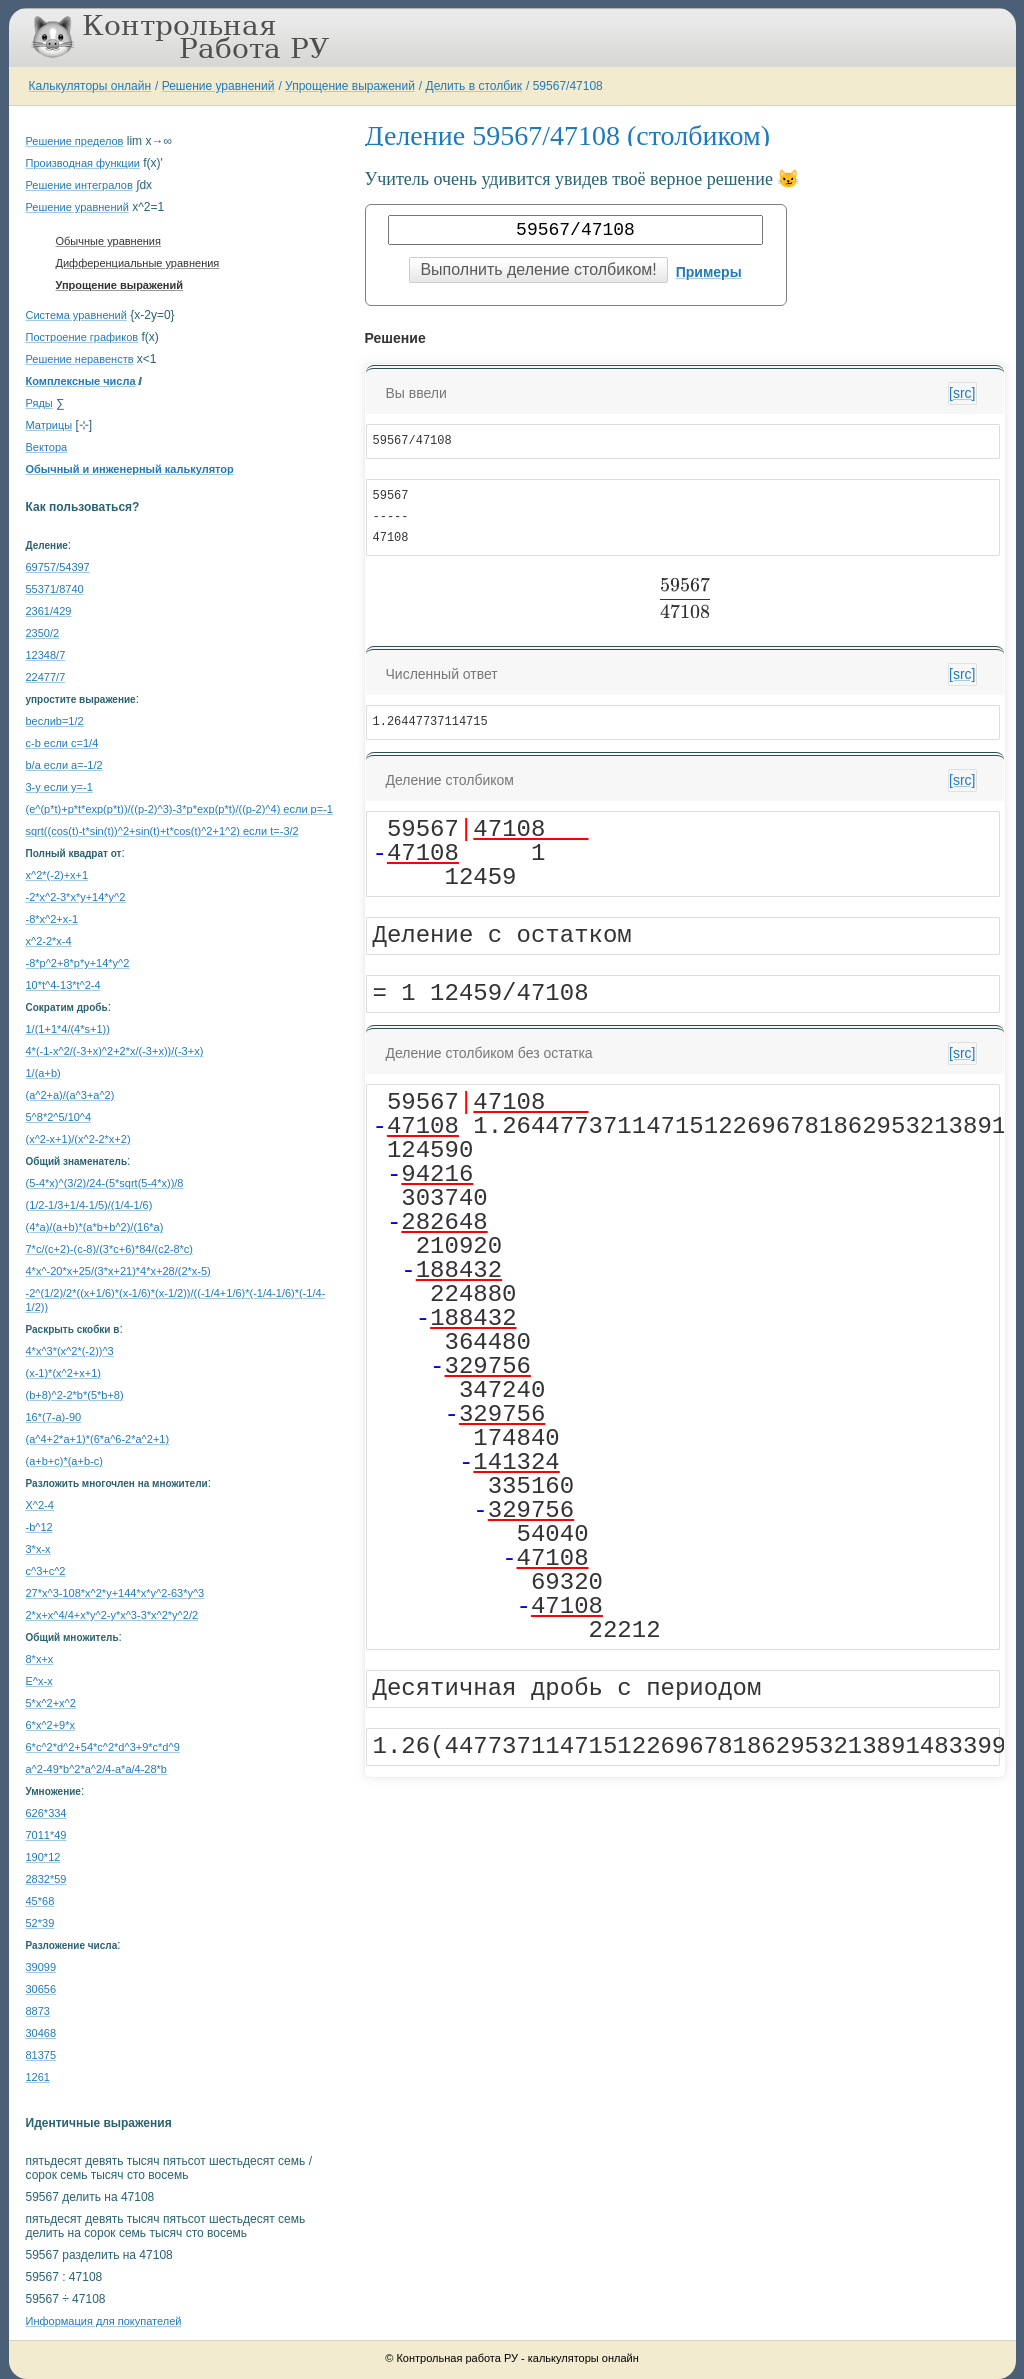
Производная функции (83, 163)
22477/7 (46, 677)
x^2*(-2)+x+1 (57, 875)
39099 (41, 1967)
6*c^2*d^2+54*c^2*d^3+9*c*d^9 (103, 1747)
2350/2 (43, 633)
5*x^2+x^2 (51, 1703)
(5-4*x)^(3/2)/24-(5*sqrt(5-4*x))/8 (105, 1183)
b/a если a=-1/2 (64, 765)
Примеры (709, 272)
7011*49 (46, 1835)
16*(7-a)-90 (54, 1417)
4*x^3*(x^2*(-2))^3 (70, 1351)
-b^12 (39, 1527)
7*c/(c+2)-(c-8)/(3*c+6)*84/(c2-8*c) (110, 1249)
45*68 (40, 1901)
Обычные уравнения (108, 241)
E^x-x (39, 1681)
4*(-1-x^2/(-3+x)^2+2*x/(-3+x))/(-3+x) (115, 1051)
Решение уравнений (218, 86)
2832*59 (46, 1879)
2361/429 (49, 611)
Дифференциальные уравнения (138, 263)
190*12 (43, 1857)
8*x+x (40, 1659)
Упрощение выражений (350, 86)
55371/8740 (55, 589)
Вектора (47, 447)
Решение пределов (75, 141)
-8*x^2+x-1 (52, 919)
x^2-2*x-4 (49, 941)
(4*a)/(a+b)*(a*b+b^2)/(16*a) (95, 1227)
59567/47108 (568, 86)
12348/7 (46, 655)
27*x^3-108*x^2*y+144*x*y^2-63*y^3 (115, 1593)
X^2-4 (40, 1505)
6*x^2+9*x (51, 1725)
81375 (41, 2055)
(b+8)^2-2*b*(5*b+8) (75, 1395)
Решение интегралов (79, 185)
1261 (38, 2077)
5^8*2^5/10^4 (59, 1117)
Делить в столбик (474, 86)
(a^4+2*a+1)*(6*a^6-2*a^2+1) (98, 1439)
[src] (962, 393)
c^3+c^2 (46, 1571)
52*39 (40, 1923)
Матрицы (49, 425)
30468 (41, 2033)
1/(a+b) (43, 1073)
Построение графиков (82, 337)
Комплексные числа (81, 381)
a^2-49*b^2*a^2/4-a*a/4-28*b (96, 1769)
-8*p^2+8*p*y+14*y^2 (78, 963)
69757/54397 (58, 567)
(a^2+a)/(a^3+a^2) (70, 1095)
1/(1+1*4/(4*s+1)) (68, 1029)
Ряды (39, 403)
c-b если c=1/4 (62, 743)
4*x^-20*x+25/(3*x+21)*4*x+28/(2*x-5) (118, 1271)
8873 (38, 2011)
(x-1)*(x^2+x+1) (63, 1373)
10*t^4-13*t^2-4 (63, 985)
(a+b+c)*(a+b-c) (64, 1461)
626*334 (46, 1813)
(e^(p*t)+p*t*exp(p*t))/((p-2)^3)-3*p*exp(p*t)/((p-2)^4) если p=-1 (179, 809)
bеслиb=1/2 (55, 721)
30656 (41, 1989)
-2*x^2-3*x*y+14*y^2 (76, 897)
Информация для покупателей (104, 2321)
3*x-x (38, 1549)
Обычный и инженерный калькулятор (130, 469)
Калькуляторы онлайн (90, 86)
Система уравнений (76, 315)
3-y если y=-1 (59, 787)
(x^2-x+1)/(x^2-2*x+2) (78, 1139)
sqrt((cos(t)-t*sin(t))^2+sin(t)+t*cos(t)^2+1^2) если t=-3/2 (162, 831)
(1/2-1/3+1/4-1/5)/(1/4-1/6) (89, 1205)
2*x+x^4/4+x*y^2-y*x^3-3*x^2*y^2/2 (112, 1615)
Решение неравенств (80, 359)
